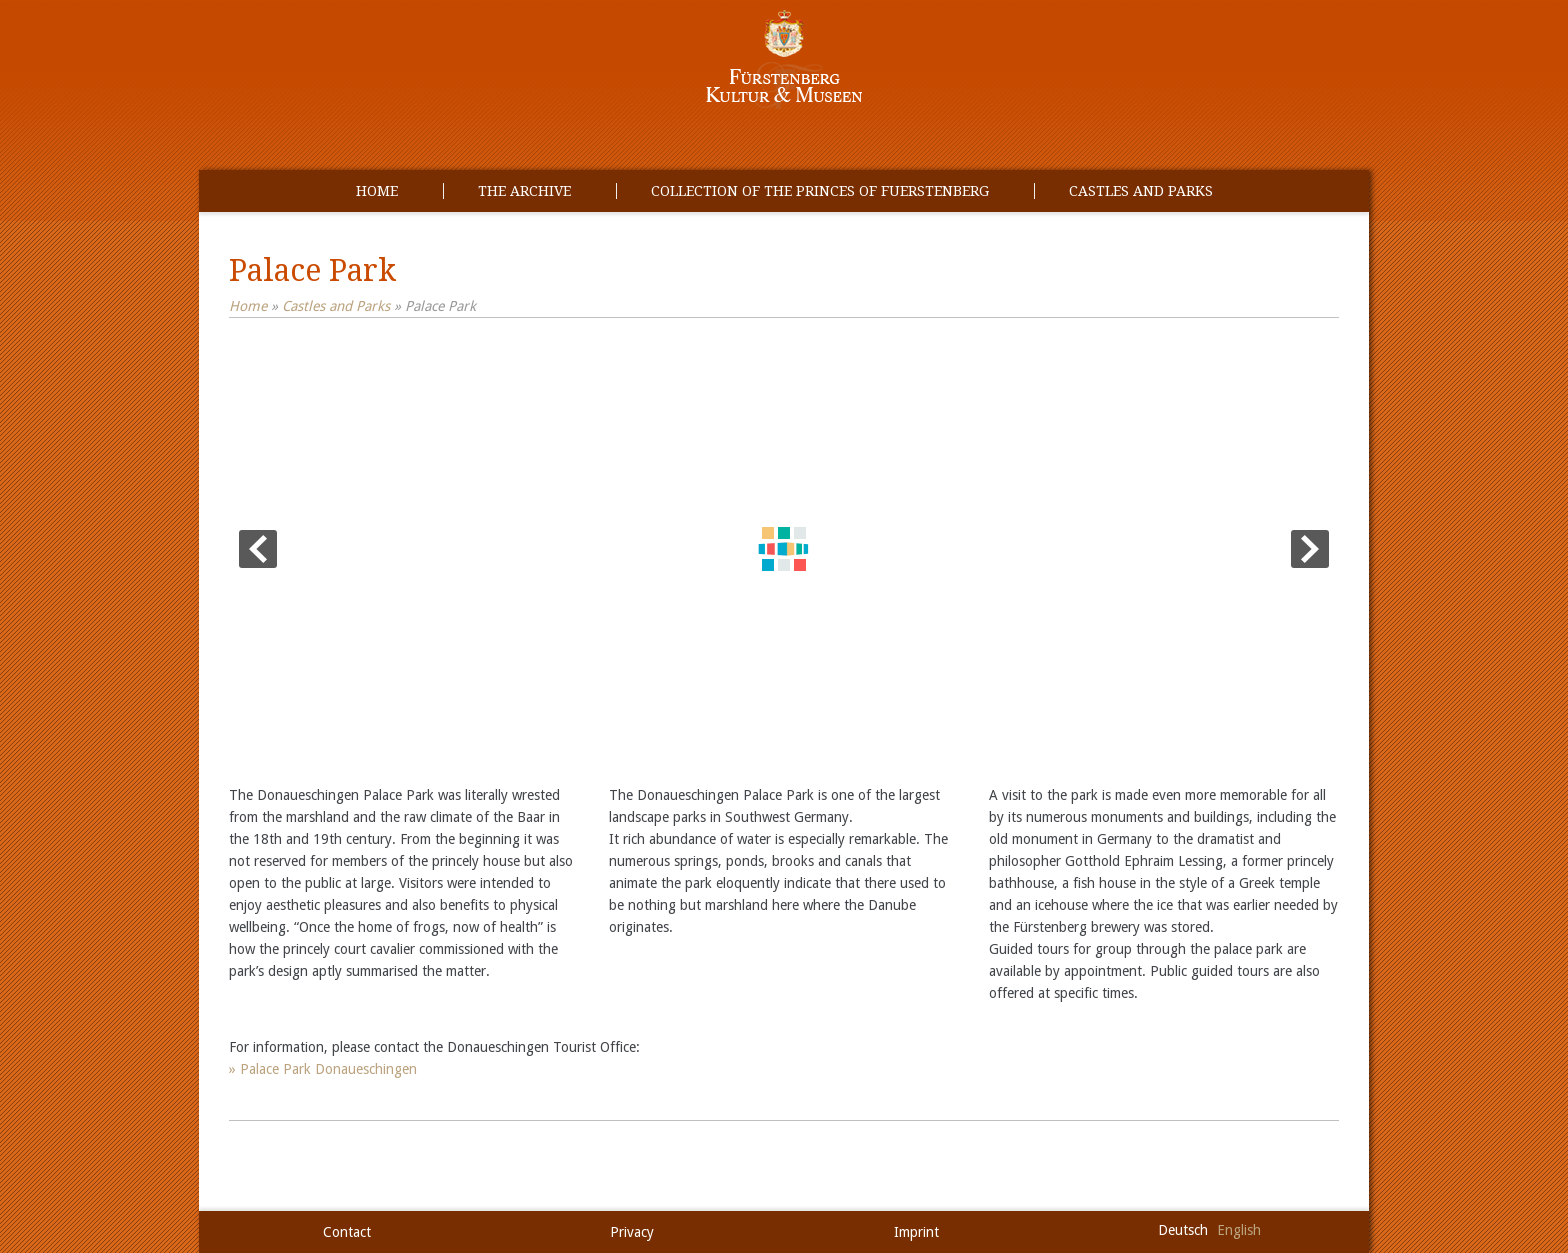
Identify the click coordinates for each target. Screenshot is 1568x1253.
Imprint (916, 1232)
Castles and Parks (1141, 191)
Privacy (632, 1232)
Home (377, 191)
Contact (347, 1232)
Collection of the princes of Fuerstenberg (820, 191)
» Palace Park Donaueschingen (323, 1069)
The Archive (524, 191)
